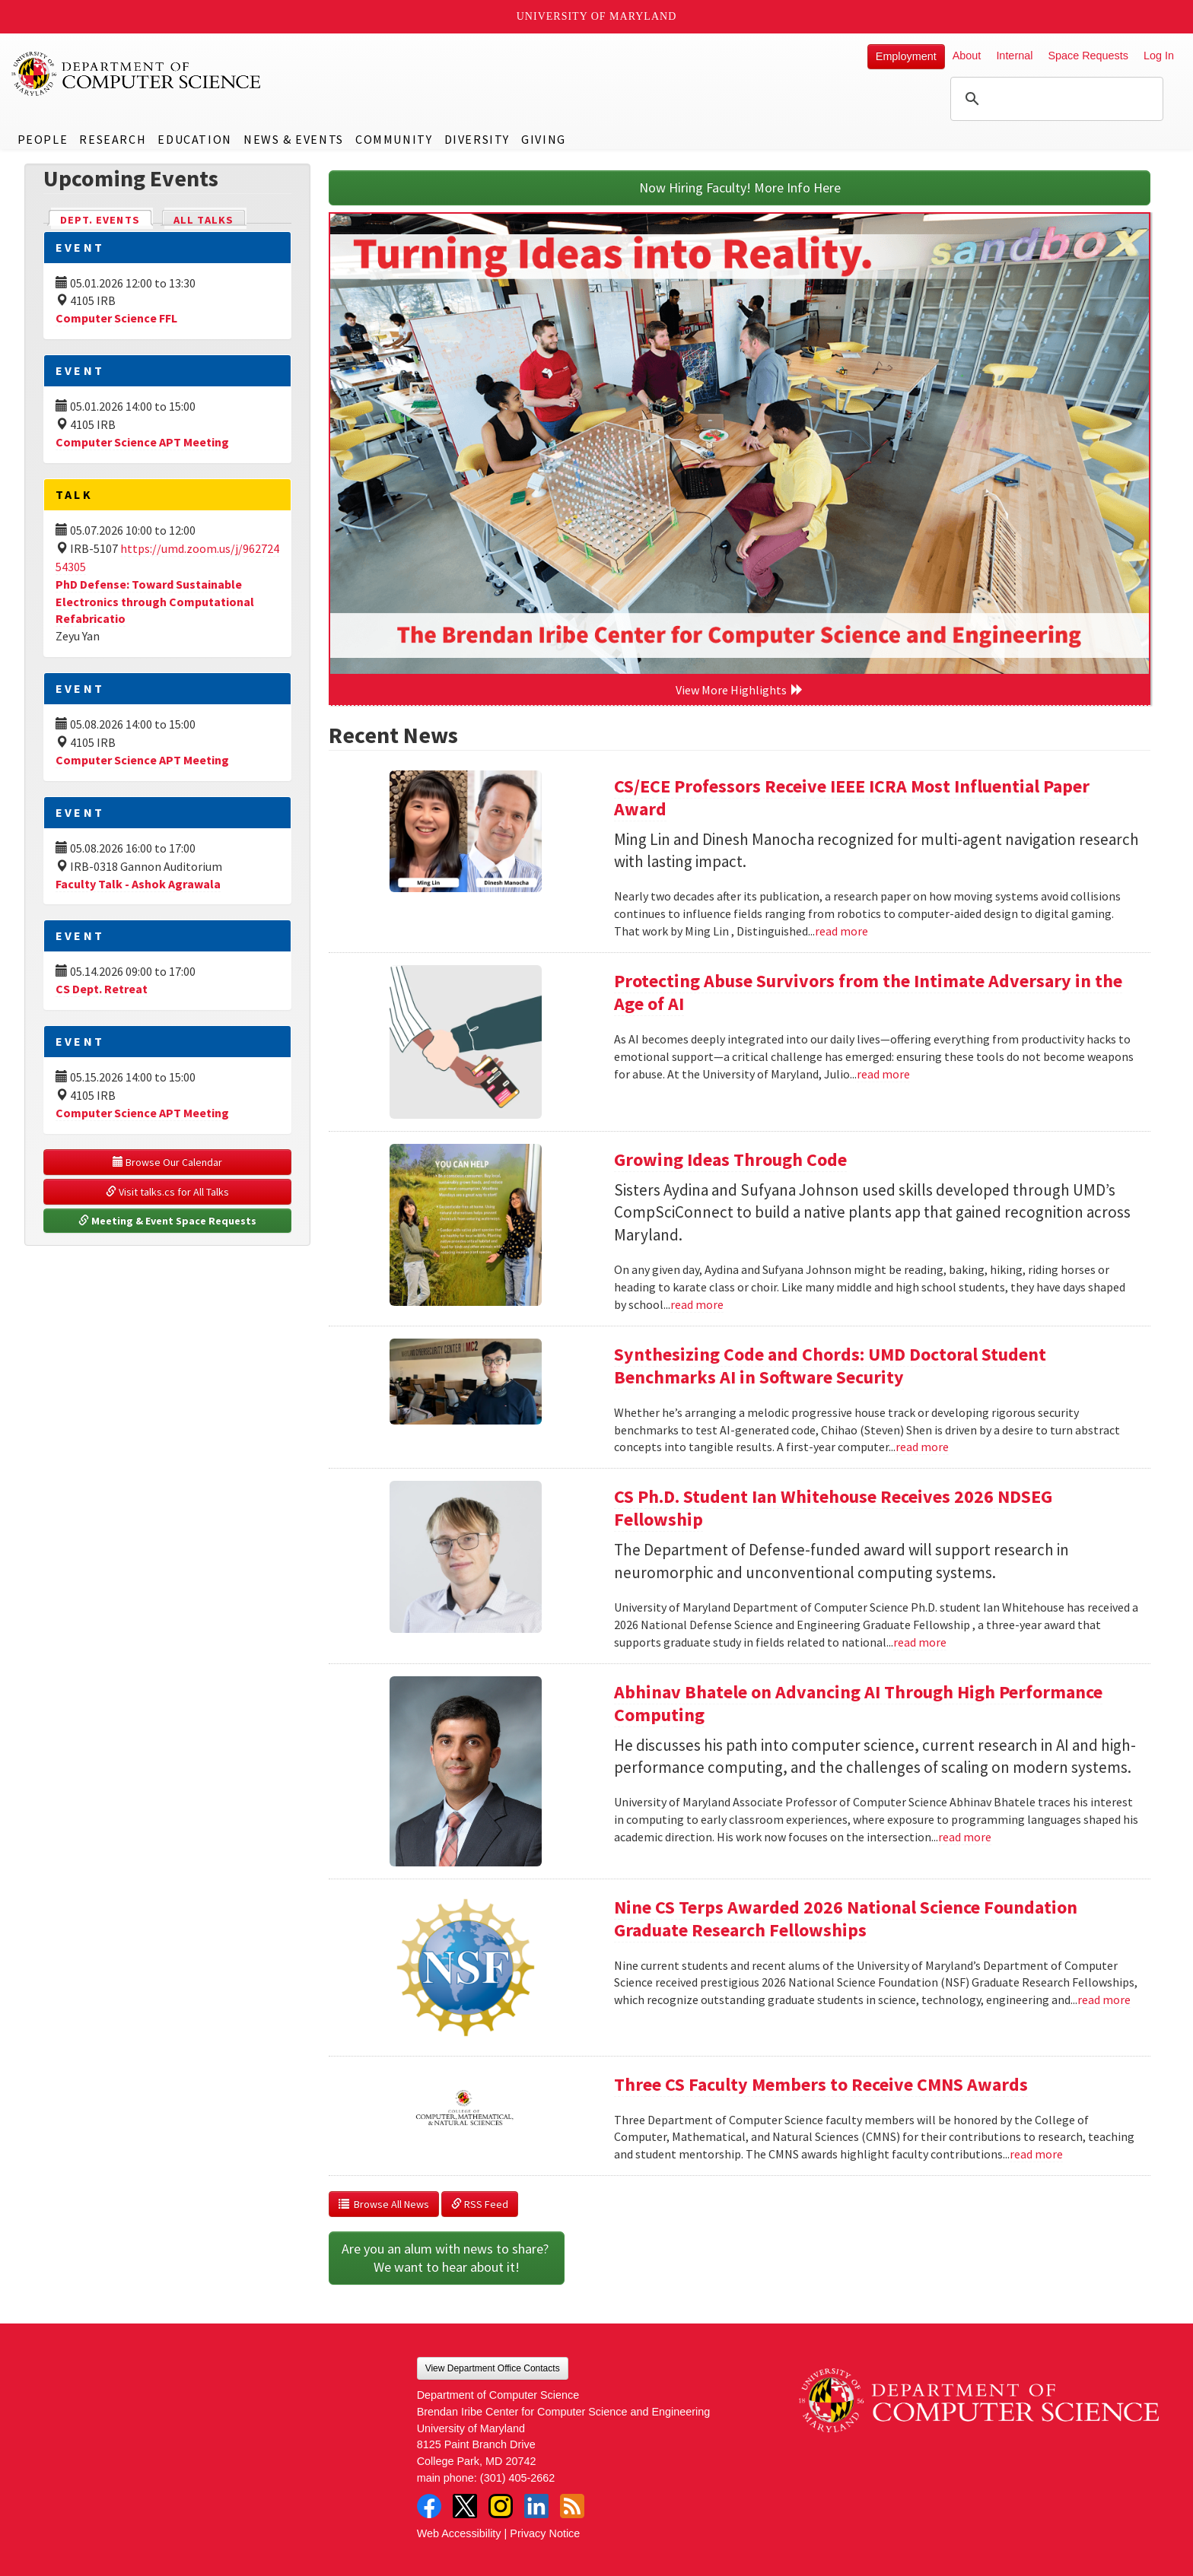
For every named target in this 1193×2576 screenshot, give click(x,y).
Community (393, 139)
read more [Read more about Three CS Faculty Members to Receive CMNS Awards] (1036, 2153)
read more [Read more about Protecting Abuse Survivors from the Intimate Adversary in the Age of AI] (883, 1074)
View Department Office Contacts (492, 2368)
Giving (543, 139)
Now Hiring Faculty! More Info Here (740, 187)
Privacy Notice (545, 2533)
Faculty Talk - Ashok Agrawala (138, 883)
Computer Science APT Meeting (142, 441)
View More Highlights (739, 689)
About (967, 55)
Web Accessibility (459, 2533)
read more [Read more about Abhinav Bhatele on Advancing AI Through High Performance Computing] (964, 1836)
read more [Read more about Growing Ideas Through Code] (697, 1304)
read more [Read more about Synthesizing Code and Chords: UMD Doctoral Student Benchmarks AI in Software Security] (922, 1446)
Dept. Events (106, 219)
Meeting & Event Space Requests (167, 1221)
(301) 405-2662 (517, 2478)
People (42, 139)
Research (112, 139)
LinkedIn (536, 2506)
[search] (1054, 99)
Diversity (477, 139)
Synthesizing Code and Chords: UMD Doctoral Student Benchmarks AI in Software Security (830, 1365)
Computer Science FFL (116, 318)
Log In (1159, 55)
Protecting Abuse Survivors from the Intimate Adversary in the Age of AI (868, 992)
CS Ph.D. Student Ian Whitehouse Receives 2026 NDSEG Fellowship (833, 1508)
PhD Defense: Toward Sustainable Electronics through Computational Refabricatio (155, 602)
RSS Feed (479, 2204)
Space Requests (1088, 55)
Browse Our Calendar (167, 1162)
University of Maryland (597, 16)
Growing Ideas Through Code (730, 1159)
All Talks (203, 220)
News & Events (293, 139)
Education (194, 139)
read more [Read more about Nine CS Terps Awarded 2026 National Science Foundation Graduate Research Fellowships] (1104, 1999)
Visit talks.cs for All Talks (167, 1192)
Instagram (500, 2506)
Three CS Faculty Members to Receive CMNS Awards (821, 2084)
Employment (906, 56)
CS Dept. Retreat (102, 988)
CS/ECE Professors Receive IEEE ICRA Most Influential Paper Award (852, 797)
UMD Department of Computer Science (136, 74)
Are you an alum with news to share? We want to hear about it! (447, 2258)
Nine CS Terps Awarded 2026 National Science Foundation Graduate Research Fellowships (845, 1918)
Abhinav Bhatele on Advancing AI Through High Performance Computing (858, 1703)
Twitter (465, 2506)
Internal (1014, 55)
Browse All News (384, 2204)
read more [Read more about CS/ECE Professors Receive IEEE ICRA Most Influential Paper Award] (841, 931)
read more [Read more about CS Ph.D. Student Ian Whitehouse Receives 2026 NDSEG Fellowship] (919, 1642)
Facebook (429, 2506)
